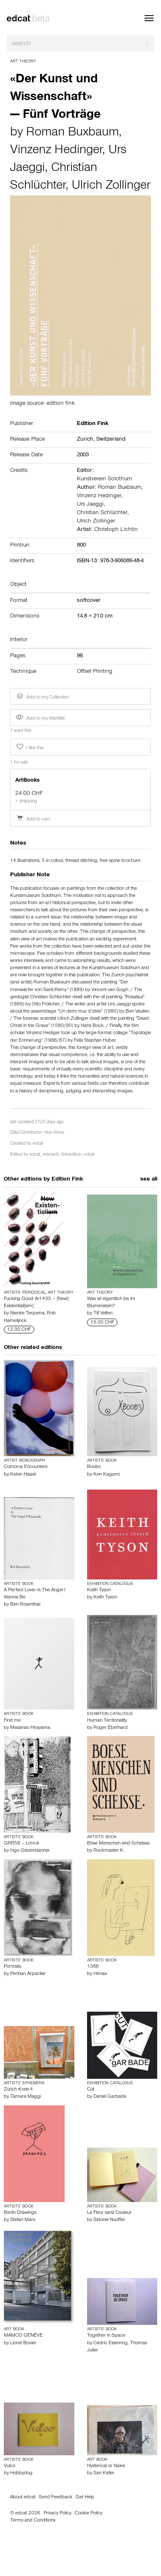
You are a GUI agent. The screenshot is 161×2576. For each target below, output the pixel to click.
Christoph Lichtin (116, 530)
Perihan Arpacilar (28, 1974)
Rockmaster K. (109, 1850)
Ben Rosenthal (25, 1604)
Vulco (9, 2466)
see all (148, 1180)
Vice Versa (54, 1133)
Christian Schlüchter (102, 513)
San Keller (104, 2473)
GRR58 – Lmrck (21, 1843)
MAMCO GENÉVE (23, 2335)
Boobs (94, 1467)
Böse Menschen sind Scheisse (118, 1843)
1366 (93, 1966)
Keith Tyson (99, 1590)
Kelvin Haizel (23, 1474)
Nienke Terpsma (27, 1313)
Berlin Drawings (20, 2213)
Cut (90, 2089)
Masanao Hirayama (30, 1728)
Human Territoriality (107, 1720)
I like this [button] (29, 747)
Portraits (12, 1966)
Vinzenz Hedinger (56, 151)
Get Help (85, 2497)
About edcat (22, 2497)
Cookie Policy (88, 2513)
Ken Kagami (106, 1474)
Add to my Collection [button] (42, 696)
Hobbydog (21, 2473)
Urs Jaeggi (90, 505)
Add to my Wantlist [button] (40, 719)
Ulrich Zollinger (111, 186)
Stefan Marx (22, 2220)
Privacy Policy (57, 2513)
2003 (83, 455)
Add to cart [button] (33, 820)
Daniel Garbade (109, 2096)
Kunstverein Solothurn (104, 479)
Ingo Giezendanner (30, 1850)
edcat (38, 1144)
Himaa (100, 1974)
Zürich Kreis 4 (18, 2089)
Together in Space (106, 2335)
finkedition (71, 1155)
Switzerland (111, 440)
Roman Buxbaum (72, 133)
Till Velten (102, 1313)
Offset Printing (94, 672)
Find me (12, 1720)
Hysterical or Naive (106, 2466)
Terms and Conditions (32, 2520)
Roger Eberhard (110, 1728)
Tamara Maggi (25, 2096)
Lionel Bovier (23, 2343)
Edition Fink (67, 1180)
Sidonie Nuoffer (109, 2220)
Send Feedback (55, 2497)
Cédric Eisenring (110, 2343)
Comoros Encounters (25, 1467)
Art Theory (23, 62)
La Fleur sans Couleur (109, 2213)
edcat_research (44, 1155)
